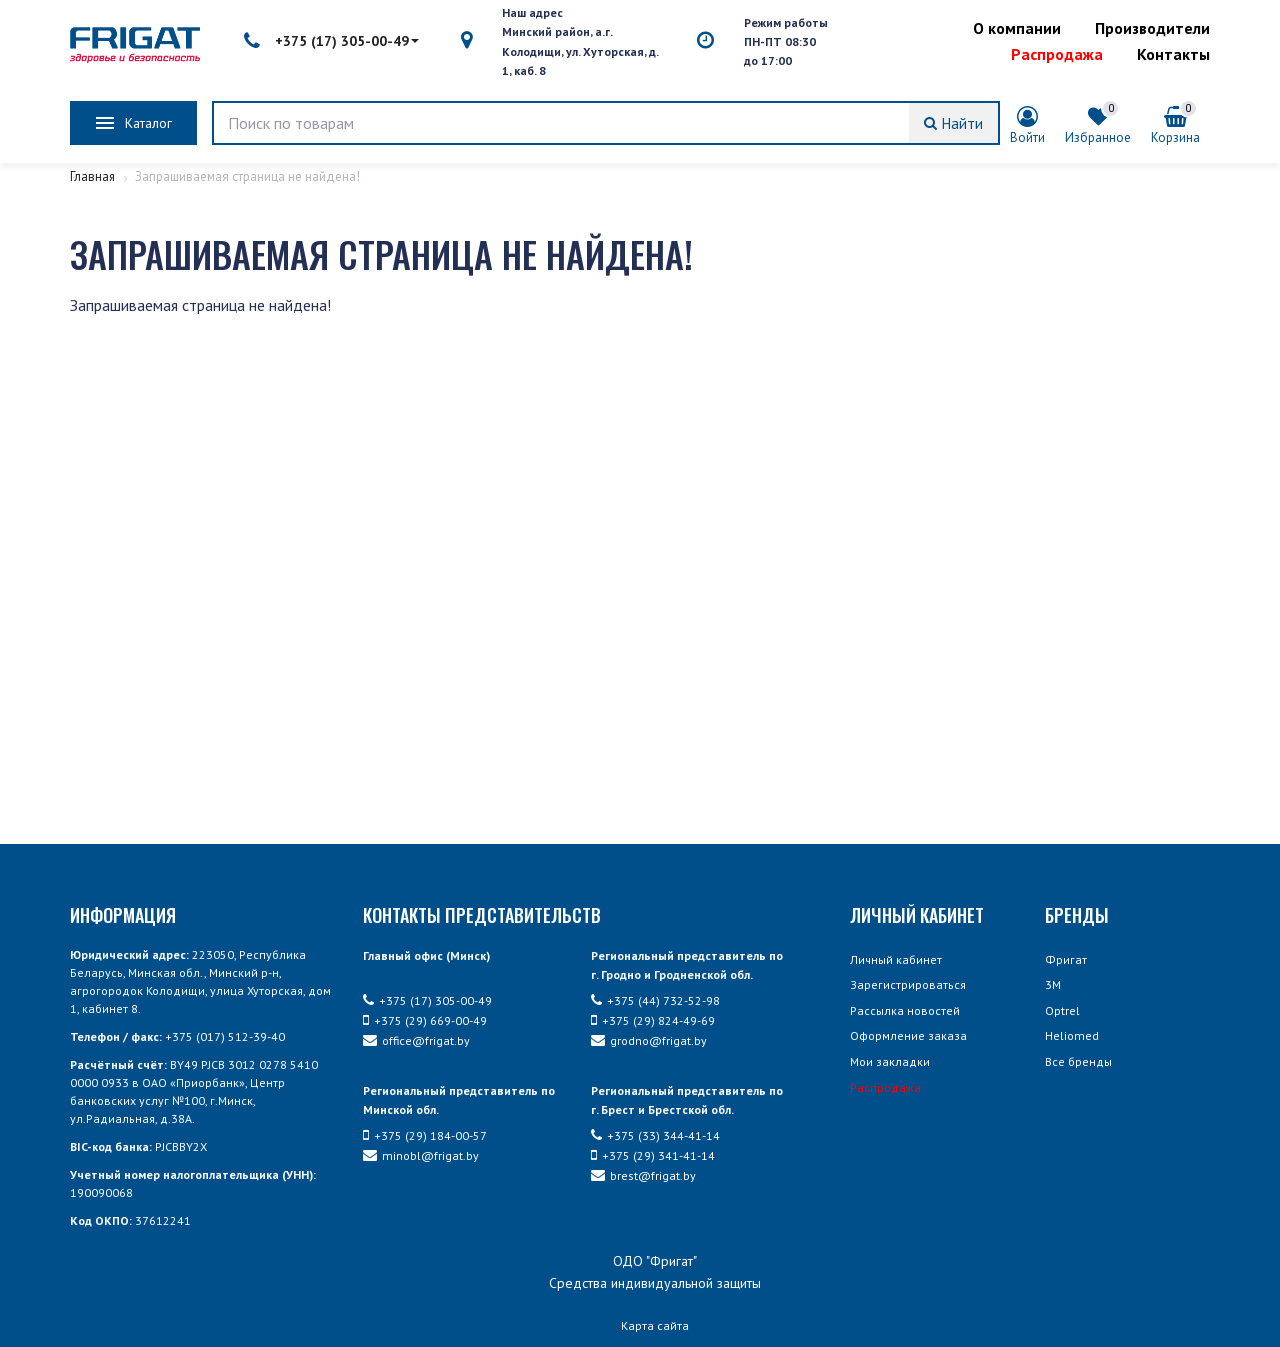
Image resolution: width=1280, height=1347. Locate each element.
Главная (93, 176)
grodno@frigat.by (649, 1040)
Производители (1152, 28)
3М (1053, 984)
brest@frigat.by (643, 1175)
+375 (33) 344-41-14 (655, 1135)
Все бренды (1078, 1061)
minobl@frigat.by (421, 1155)
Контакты (1173, 54)
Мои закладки (890, 1061)
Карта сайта (655, 1325)
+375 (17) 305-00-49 (331, 41)
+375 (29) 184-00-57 (425, 1135)
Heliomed (1072, 1035)
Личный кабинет (896, 959)
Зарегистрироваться (908, 984)
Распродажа (1057, 54)
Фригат (1066, 959)
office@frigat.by (416, 1040)
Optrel (1062, 1010)
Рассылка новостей (905, 1010)
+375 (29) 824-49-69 (653, 1020)
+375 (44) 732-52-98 (655, 1000)
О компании (1017, 28)
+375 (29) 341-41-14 (653, 1155)
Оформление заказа (908, 1035)
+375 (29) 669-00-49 (425, 1020)
